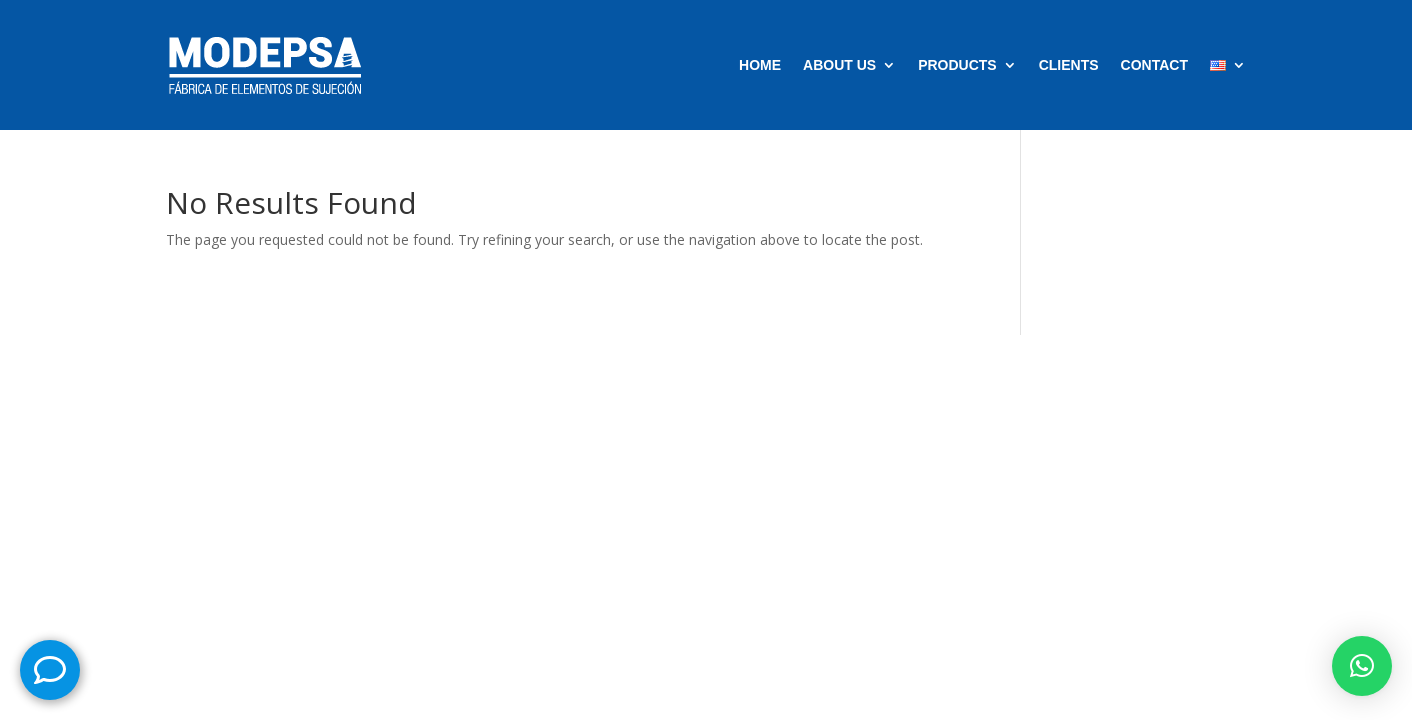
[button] (1362, 666)
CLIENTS (1069, 65)
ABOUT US (839, 65)
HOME (760, 65)
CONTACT (1154, 65)
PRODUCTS (957, 65)
